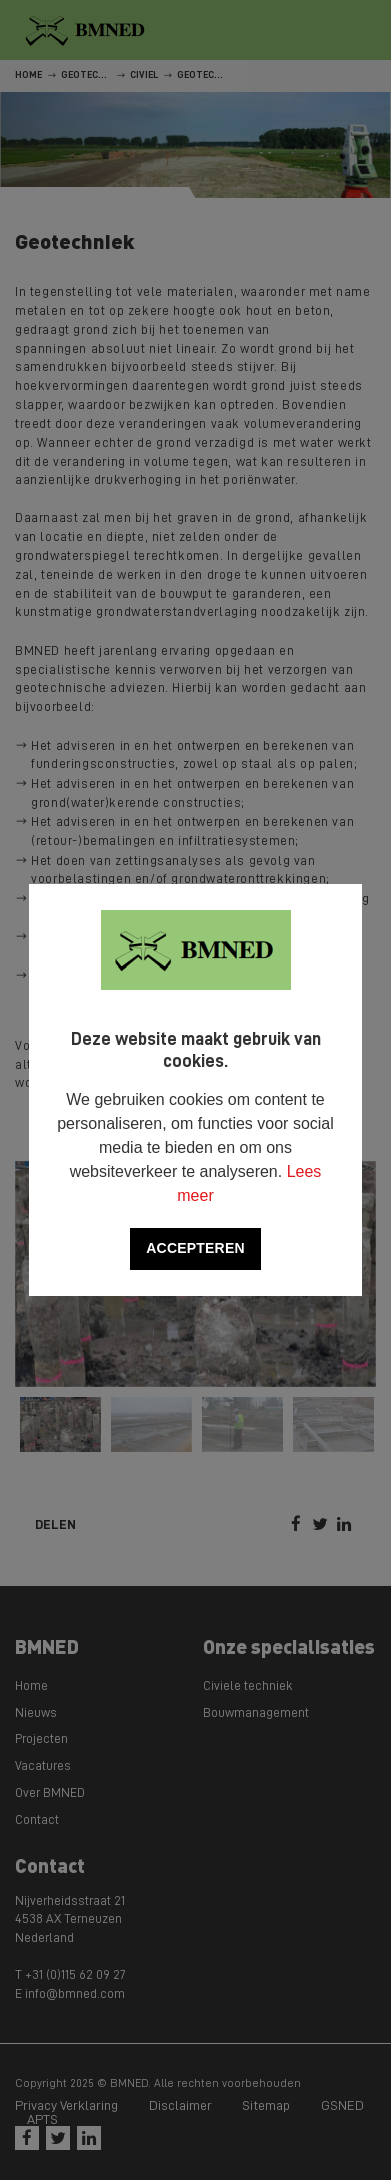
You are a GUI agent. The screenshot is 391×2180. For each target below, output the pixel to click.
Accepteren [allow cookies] (195, 1248)
